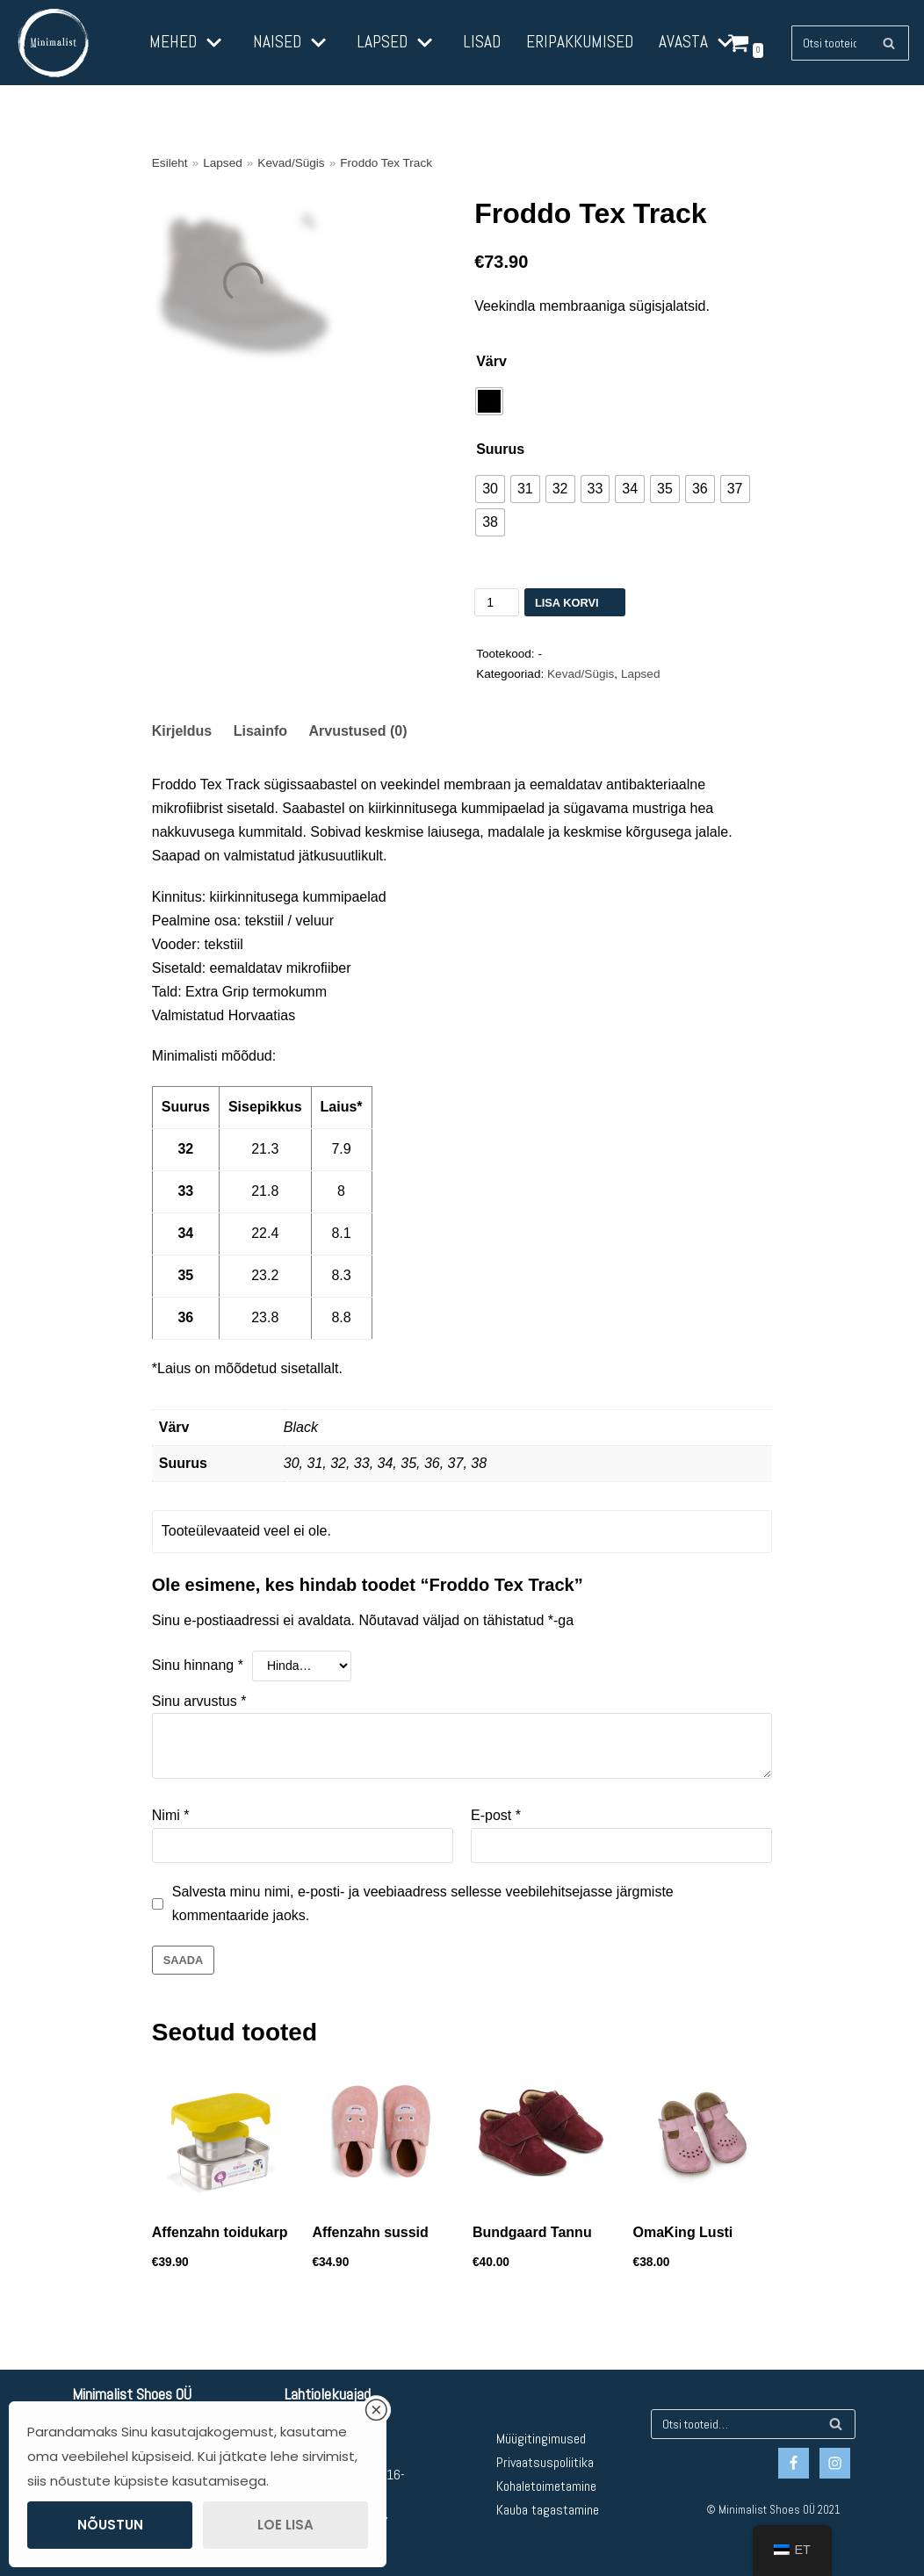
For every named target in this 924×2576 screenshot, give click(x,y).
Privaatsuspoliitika (545, 2462)
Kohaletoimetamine (546, 2486)
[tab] (182, 732)
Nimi (171, 1815)
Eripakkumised (579, 42)
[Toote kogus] (496, 602)
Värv (491, 361)
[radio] (489, 401)
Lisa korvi (567, 602)
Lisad (482, 42)
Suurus (500, 449)
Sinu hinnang (197, 1665)
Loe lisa (285, 2524)
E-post (496, 1815)
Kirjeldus (182, 730)
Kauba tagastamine (547, 2509)
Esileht (170, 162)
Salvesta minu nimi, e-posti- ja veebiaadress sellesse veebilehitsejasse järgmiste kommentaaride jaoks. (423, 1903)
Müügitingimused (541, 2438)
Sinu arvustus (199, 1701)
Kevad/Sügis (290, 162)
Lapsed (222, 162)
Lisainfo (260, 730)
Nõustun (110, 2524)
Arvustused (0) (358, 730)
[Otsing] (889, 43)
